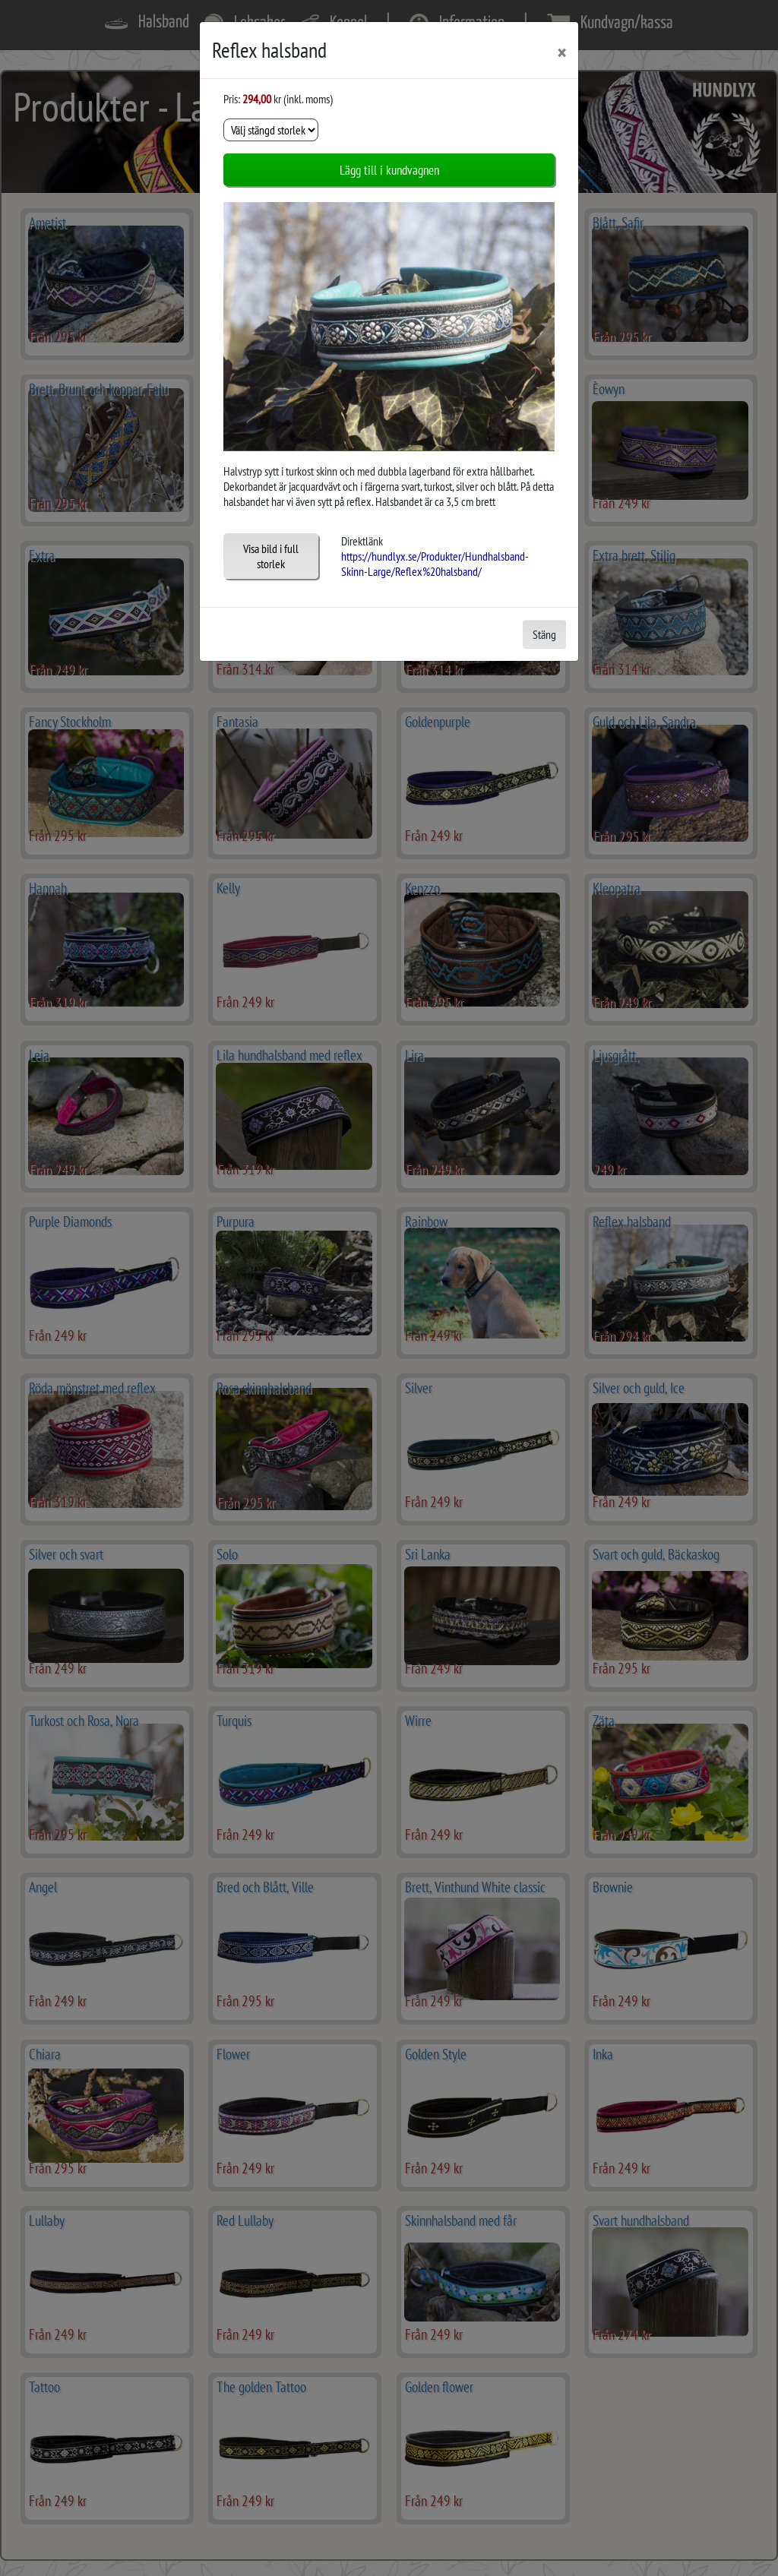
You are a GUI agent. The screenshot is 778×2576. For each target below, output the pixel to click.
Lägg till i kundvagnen (389, 170)
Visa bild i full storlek (271, 556)
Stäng (544, 634)
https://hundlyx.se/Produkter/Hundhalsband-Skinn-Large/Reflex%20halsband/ (435, 563)
